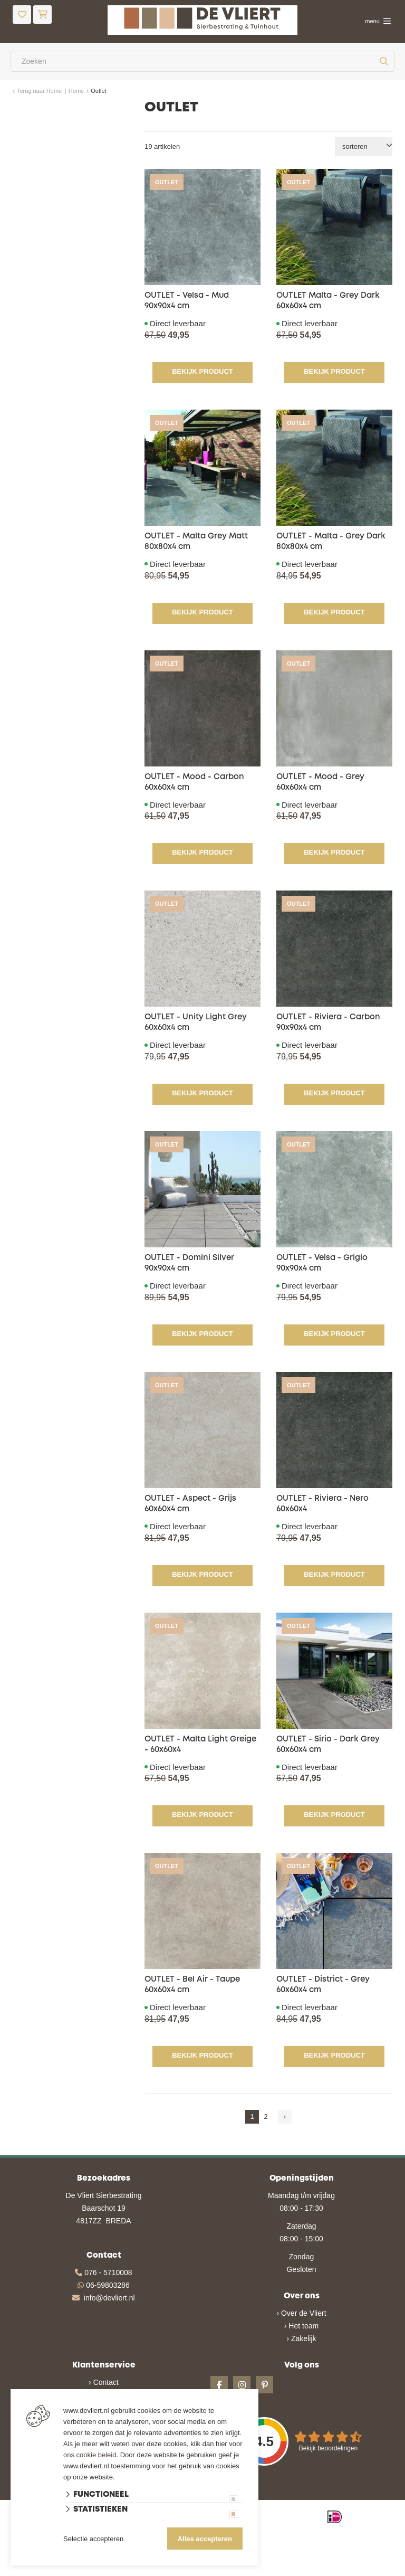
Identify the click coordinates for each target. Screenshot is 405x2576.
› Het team (301, 2326)
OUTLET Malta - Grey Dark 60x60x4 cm (328, 301)
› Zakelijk (301, 2338)
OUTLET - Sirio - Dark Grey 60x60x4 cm (328, 1745)
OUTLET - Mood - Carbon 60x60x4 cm (194, 782)
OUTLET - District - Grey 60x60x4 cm (323, 1985)
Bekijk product (202, 371)
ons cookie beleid (89, 2455)
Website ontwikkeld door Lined (121, 2571)
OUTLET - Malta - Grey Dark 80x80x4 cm (330, 542)
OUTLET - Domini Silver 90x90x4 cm (189, 1263)
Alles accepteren (205, 2539)
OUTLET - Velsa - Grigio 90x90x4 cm (322, 1263)
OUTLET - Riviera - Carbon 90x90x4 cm (328, 1022)
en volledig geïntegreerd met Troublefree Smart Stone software (243, 2571)
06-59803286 (108, 2285)
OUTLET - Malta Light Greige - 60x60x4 (200, 1745)
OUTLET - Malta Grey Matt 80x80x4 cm (196, 542)
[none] (383, 61)
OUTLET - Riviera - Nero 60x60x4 (322, 1504)
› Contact (104, 2382)
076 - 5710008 (108, 2272)
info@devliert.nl (109, 2298)
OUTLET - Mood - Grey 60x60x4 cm (320, 782)
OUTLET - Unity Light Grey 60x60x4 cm (195, 1022)
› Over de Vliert (301, 2313)
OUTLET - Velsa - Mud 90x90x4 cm (186, 301)
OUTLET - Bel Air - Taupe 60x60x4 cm (192, 1985)
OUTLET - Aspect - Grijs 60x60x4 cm (190, 1504)
